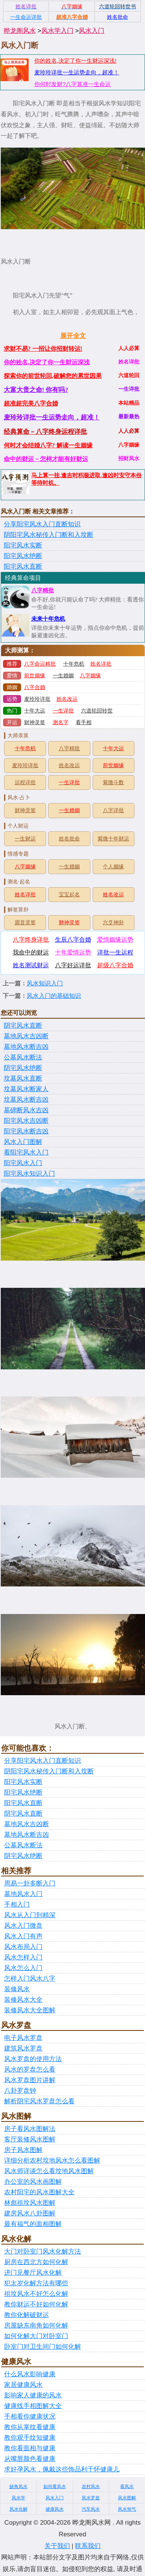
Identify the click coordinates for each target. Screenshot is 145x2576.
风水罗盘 (91, 2497)
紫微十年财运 (113, 839)
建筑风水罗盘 (23, 2048)
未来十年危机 (48, 619)
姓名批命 (69, 839)
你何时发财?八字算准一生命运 (72, 84)
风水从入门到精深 (29, 1915)
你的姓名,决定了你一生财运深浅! (75, 60)
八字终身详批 (31, 939)
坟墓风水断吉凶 (26, 1099)
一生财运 (25, 839)
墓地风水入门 (23, 1894)
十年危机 (73, 664)
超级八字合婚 (115, 965)
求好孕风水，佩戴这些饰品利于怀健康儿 (61, 2469)
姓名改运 (67, 699)
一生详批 (63, 711)
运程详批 (25, 782)
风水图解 (127, 2497)
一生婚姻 (63, 675)
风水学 (18, 2497)
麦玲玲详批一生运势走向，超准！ (76, 72)
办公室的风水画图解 (33, 2181)
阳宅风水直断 (23, 566)
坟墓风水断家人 (26, 1089)
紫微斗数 (113, 782)
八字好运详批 (73, 965)
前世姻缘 (34, 675)
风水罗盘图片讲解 (29, 2080)
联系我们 (88, 2546)
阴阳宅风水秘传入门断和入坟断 (48, 534)
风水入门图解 (23, 1141)
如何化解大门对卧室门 (36, 2336)
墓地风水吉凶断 (26, 1036)
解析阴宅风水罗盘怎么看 (39, 2101)
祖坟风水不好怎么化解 (36, 2293)
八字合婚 (34, 687)
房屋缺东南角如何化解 (36, 2325)
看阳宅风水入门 (26, 1152)
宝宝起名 (69, 894)
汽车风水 (91, 2509)
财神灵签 (34, 722)
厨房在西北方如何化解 (36, 2262)
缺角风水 (18, 2486)
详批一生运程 (115, 952)
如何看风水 (54, 2486)
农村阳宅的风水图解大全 (39, 2192)
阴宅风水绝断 (23, 1067)
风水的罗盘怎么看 (29, 2069)
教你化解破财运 (26, 2315)
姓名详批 (100, 664)
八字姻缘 (90, 675)
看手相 (84, 722)
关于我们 (57, 2546)
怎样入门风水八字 (29, 1978)
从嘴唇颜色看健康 (29, 2458)
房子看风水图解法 (29, 2128)
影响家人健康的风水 (33, 2395)
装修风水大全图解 (29, 2010)
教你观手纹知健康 (29, 2437)
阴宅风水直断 (23, 1025)
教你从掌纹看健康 (29, 2427)
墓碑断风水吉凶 (26, 1110)
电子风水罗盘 (23, 2037)
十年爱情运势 (73, 952)
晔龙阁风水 (20, 30)
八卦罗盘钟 (20, 2090)
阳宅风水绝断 (23, 556)
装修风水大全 (23, 1999)
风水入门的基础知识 (54, 996)
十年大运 (34, 711)
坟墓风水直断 (23, 1078)
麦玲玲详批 (37, 699)
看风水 (127, 2486)
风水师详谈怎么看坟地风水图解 (49, 2171)
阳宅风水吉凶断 (26, 1120)
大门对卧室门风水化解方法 (42, 2251)
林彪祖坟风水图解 (29, 2202)
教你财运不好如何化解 (36, 2304)
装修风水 (17, 1989)
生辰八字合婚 (73, 939)
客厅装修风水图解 (29, 2139)
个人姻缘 (113, 866)
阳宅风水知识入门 (29, 1173)
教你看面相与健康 (29, 2448)
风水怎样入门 (23, 1957)
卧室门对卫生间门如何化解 (42, 2346)
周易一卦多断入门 (29, 1883)
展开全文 (73, 335)
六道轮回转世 (97, 711)
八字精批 (42, 590)
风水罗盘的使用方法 (33, 2059)
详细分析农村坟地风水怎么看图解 (52, 2160)
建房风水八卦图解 (29, 2213)
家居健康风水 (23, 2384)
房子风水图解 (23, 2150)
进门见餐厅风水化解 (33, 2272)
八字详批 (113, 810)
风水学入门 (57, 30)
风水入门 (91, 30)
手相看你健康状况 (29, 2416)
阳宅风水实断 (23, 545)
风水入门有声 (23, 1936)
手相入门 (17, 1904)
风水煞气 (127, 2509)
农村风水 (91, 2486)
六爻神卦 (113, 922)
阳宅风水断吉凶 (26, 1131)
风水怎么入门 (23, 1968)
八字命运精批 (40, 664)
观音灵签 (25, 922)
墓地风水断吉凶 (26, 1046)
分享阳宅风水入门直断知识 (42, 524)
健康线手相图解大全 (33, 2406)
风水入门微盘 (23, 1925)
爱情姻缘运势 (115, 939)
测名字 (61, 722)
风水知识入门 (45, 983)
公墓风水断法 (23, 1057)
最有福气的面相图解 (33, 2224)
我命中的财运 (31, 952)
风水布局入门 (23, 1946)
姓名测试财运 (31, 965)
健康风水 (55, 2509)
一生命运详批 (26, 17)
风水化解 (18, 2509)
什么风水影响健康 (29, 2374)
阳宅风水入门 (23, 1163)
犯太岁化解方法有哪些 (36, 2283)
